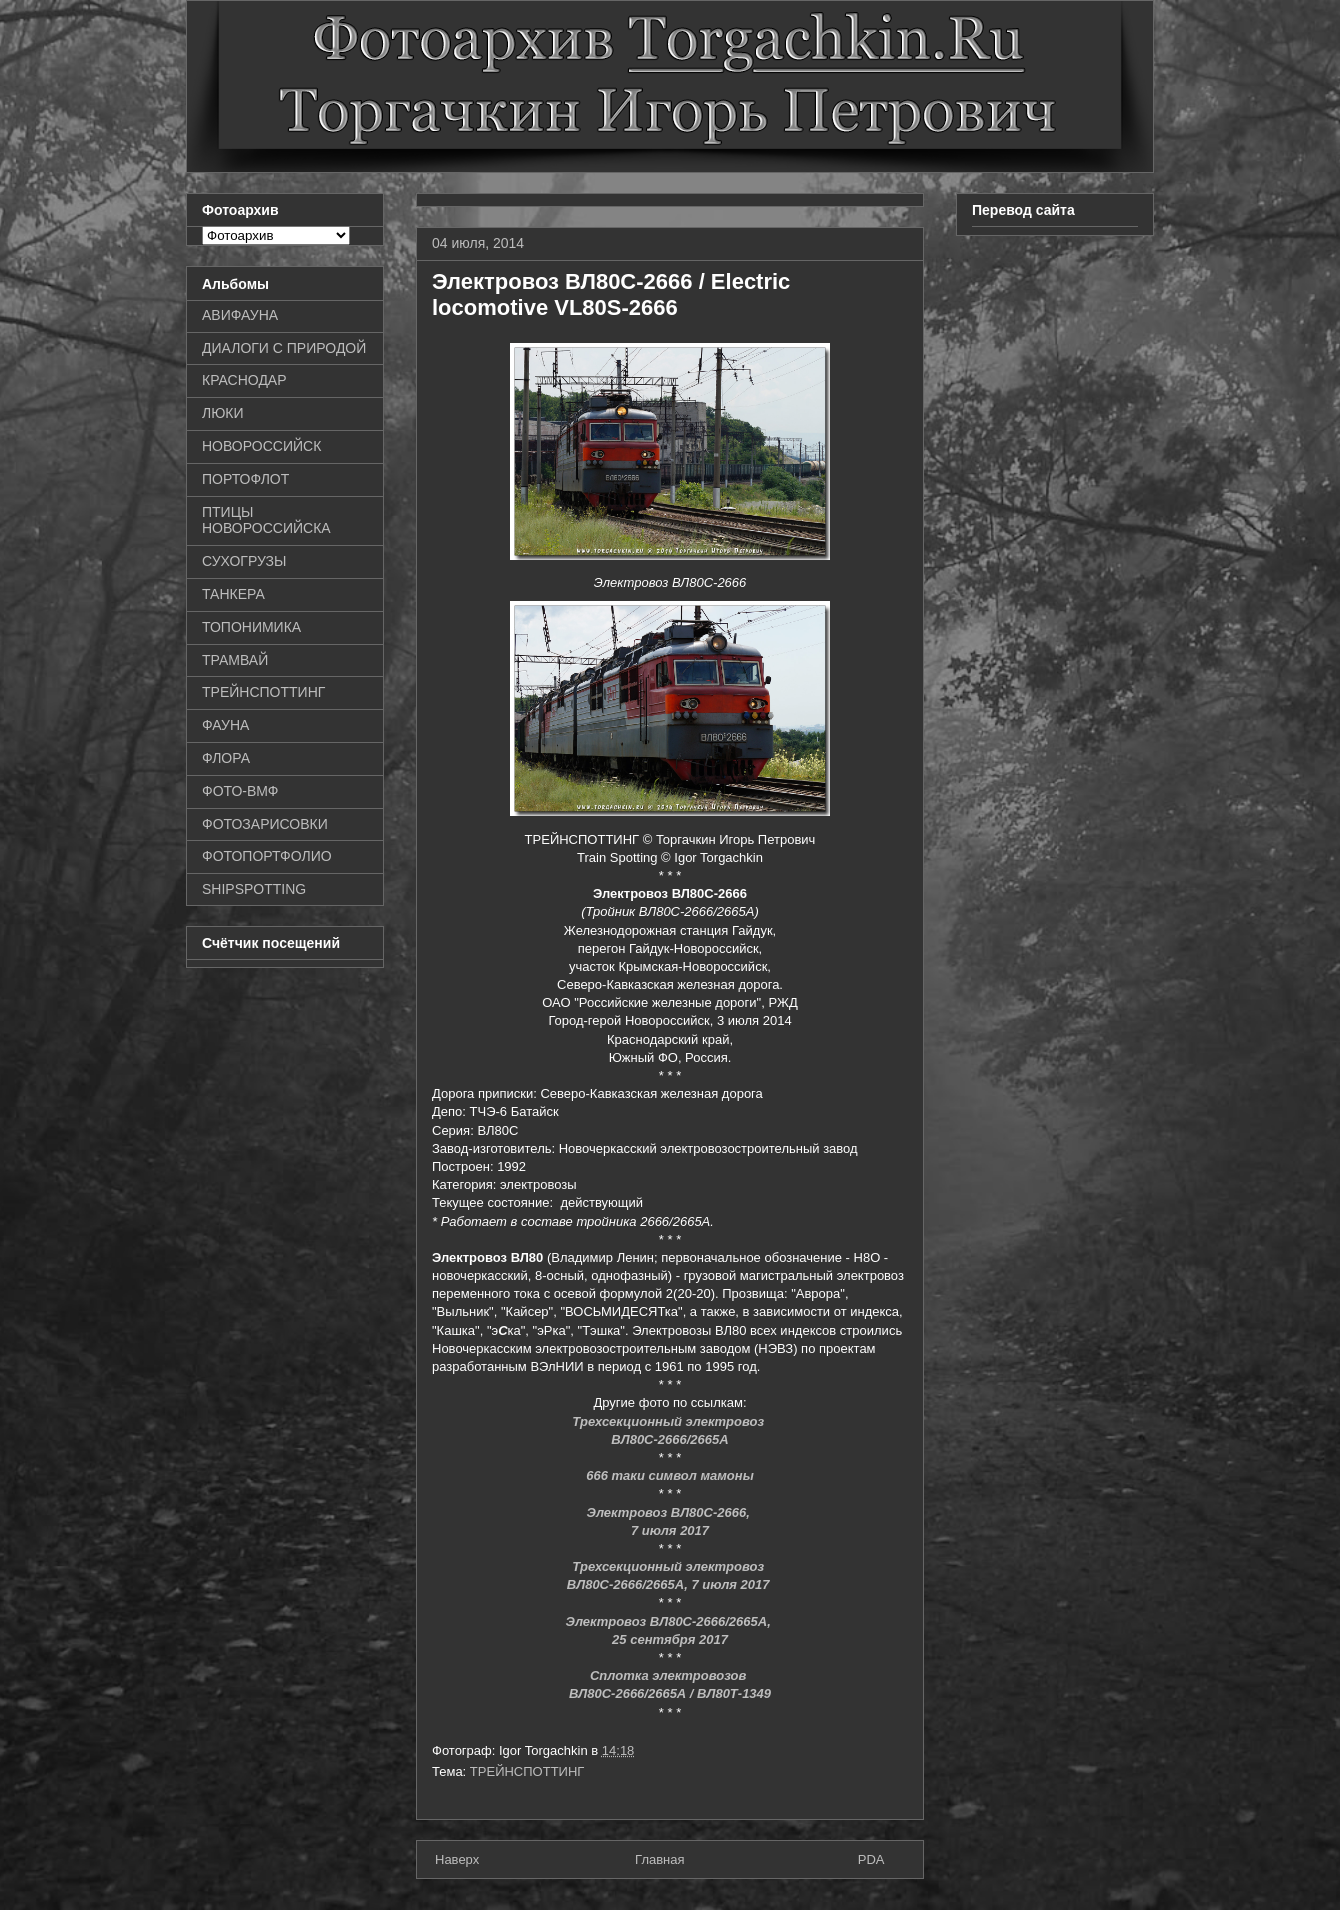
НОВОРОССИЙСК (261, 446)
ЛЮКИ (223, 413)
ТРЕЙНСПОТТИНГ (527, 1771)
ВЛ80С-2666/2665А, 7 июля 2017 (670, 1584)
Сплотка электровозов (670, 1675)
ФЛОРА (226, 758)
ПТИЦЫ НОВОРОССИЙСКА (266, 520)
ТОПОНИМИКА (251, 627)
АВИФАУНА (240, 315)
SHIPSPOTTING (254, 889)
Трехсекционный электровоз (669, 1566)
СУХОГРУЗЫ (244, 561)
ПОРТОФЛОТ (245, 479)
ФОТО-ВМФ (240, 791)
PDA (871, 1859)
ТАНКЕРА (233, 594)
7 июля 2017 (670, 1530)
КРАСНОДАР (244, 380)
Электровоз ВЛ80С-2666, (670, 1512)
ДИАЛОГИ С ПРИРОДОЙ (284, 348)
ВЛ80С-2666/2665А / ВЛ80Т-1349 (670, 1693)
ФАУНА (225, 725)
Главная (659, 1859)
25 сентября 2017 (670, 1639)
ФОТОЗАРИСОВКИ (265, 824)
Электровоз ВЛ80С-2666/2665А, (670, 1621)
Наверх (457, 1859)
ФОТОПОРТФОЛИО (267, 856)
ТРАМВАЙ (235, 660)
